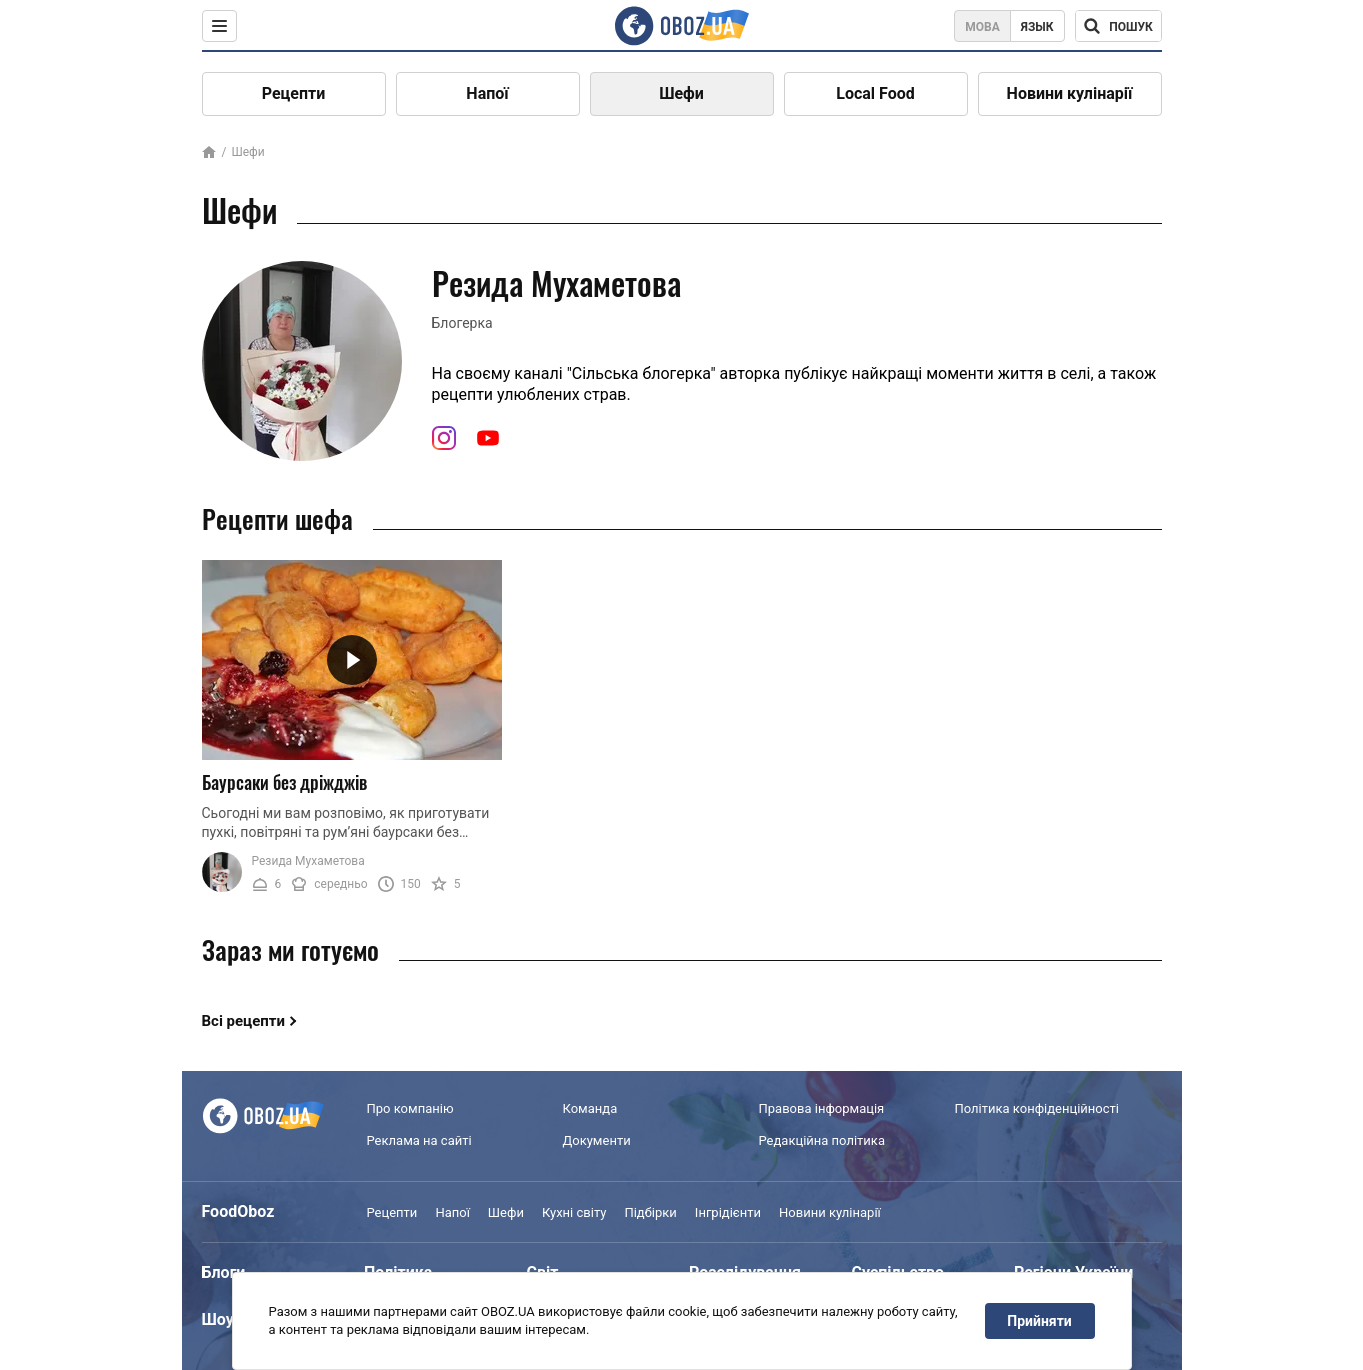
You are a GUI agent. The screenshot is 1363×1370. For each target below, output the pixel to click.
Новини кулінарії (1070, 93)
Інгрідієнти (728, 1212)
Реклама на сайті (419, 1140)
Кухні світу (574, 1212)
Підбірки (650, 1212)
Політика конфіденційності (1037, 1108)
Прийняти (1039, 1321)
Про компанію (410, 1108)
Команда (590, 1108)
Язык (1037, 27)
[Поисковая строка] (1118, 26)
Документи (597, 1140)
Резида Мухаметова (308, 861)
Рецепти (294, 93)
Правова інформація (822, 1108)
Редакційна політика (822, 1140)
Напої (487, 93)
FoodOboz (238, 1211)
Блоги (224, 1272)
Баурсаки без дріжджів (284, 782)
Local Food (875, 93)
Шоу (218, 1319)
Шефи (681, 93)
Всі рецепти (244, 1021)
